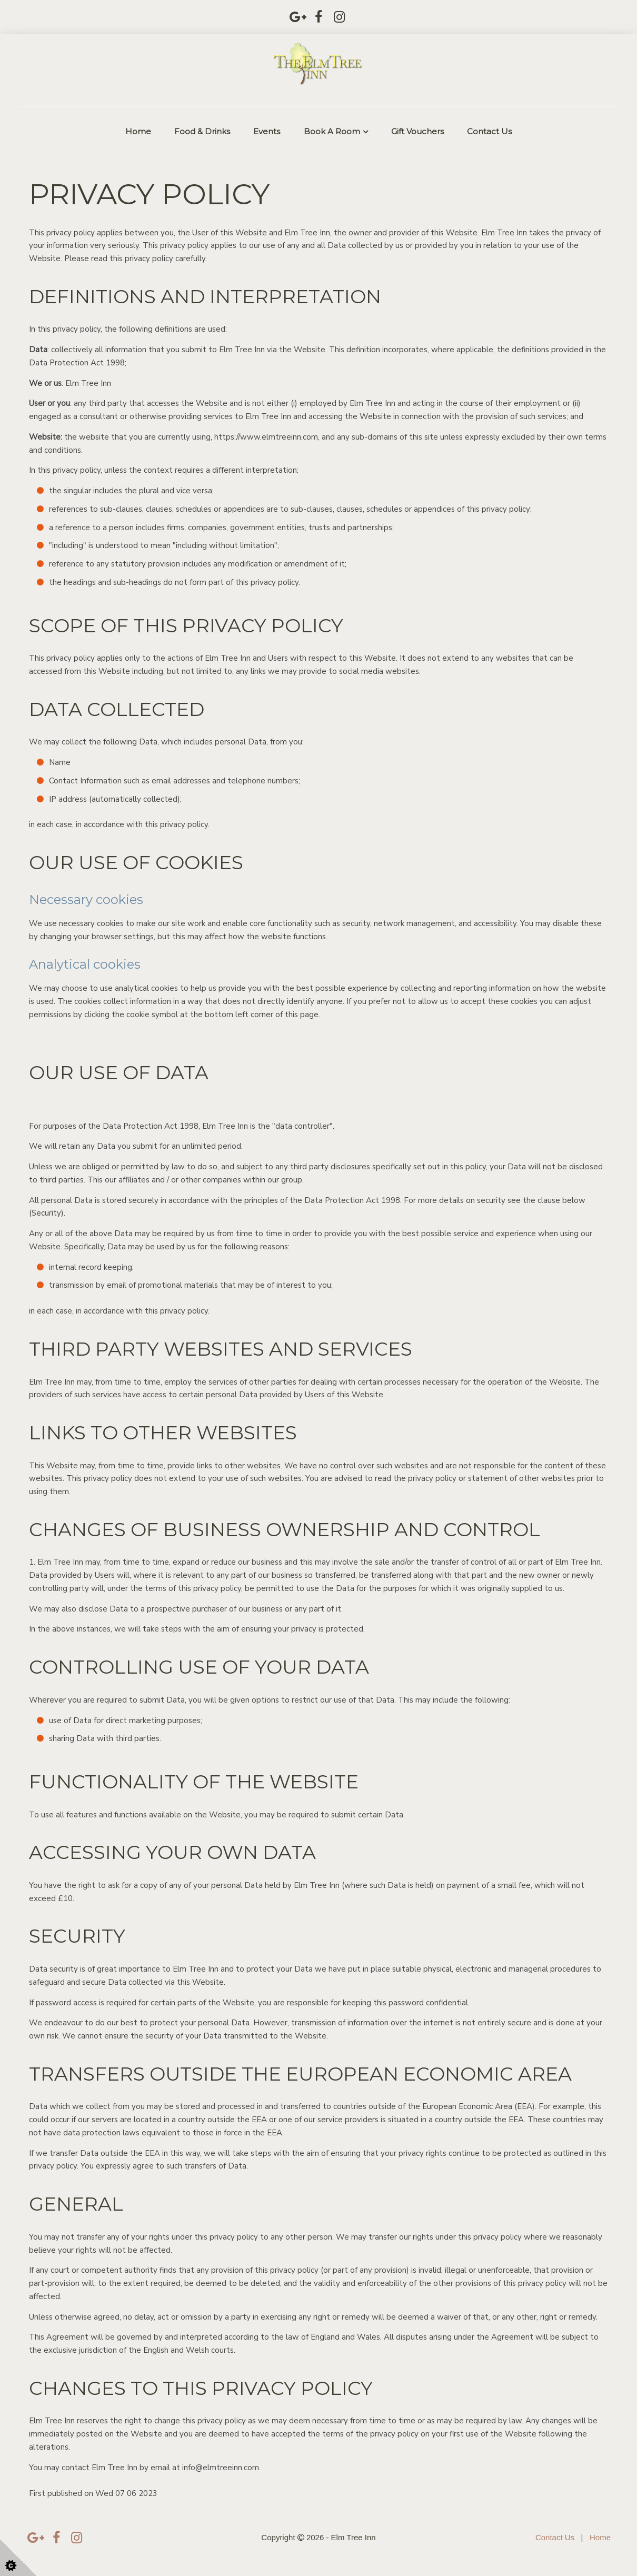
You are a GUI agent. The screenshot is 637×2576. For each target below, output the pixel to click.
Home (138, 131)
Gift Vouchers (417, 131)
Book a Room (332, 131)
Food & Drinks (202, 131)
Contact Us (489, 131)
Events (266, 131)
